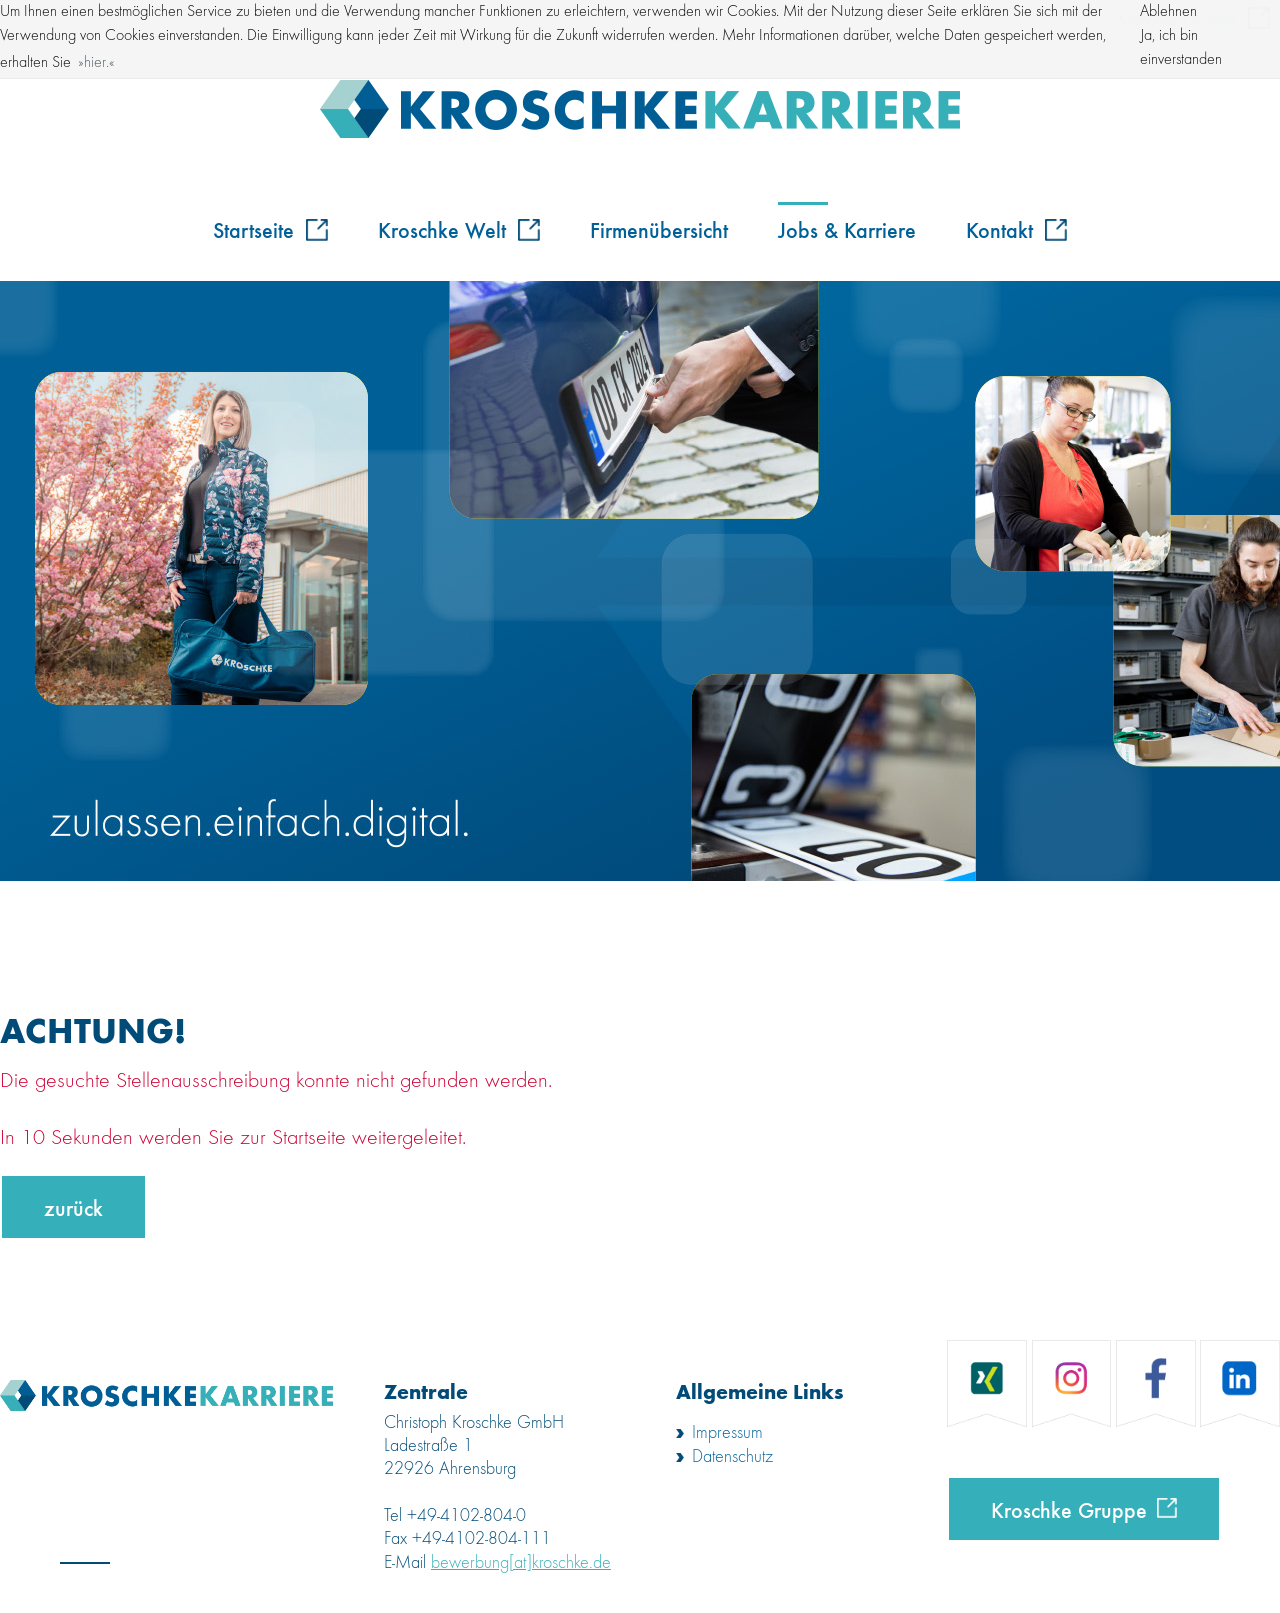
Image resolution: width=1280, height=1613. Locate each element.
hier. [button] (96, 63)
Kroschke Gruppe (1069, 1509)
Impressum (727, 1433)
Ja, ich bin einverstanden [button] (1181, 48)
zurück (73, 1207)
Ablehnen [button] (1168, 12)
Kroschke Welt (459, 229)
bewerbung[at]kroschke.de (521, 1563)
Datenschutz (732, 1457)
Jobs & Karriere (847, 229)
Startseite (270, 229)
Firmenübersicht (659, 229)
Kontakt (1016, 229)
